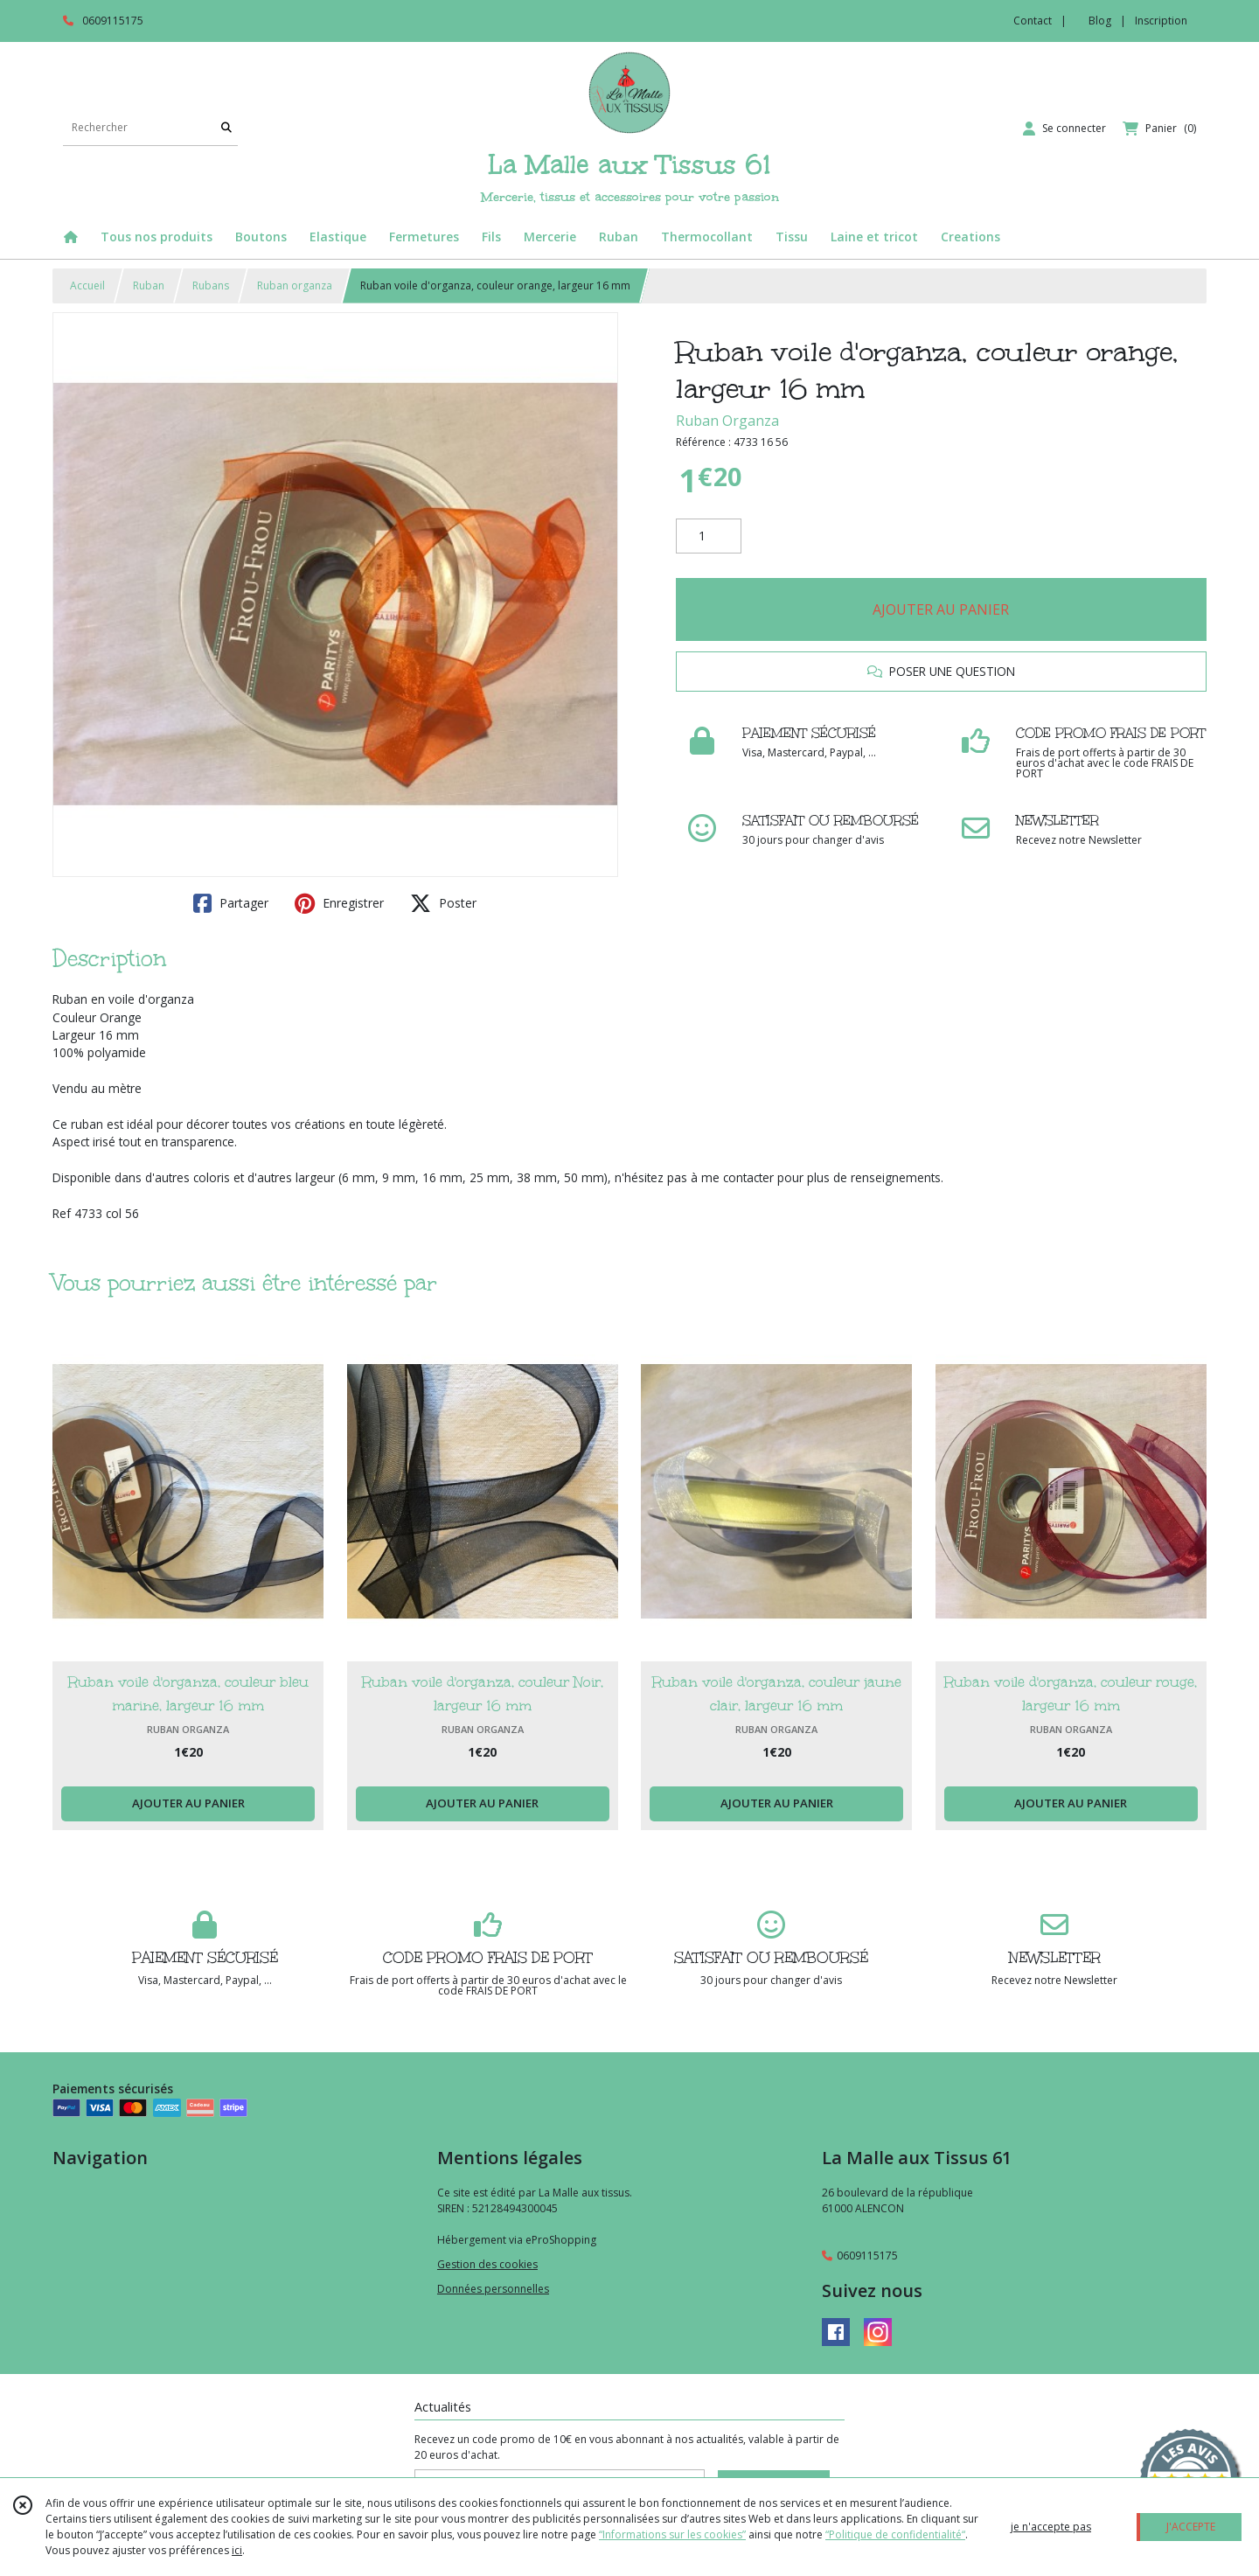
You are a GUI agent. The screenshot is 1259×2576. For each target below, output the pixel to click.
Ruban (148, 285)
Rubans (210, 285)
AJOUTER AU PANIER (941, 609)
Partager (230, 903)
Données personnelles (493, 2288)
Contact (1032, 20)
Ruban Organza (727, 420)
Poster (443, 903)
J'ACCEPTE (1190, 2526)
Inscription (1161, 20)
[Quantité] (708, 536)
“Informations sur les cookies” (672, 2534)
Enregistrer (339, 903)
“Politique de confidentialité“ (895, 2534)
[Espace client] (1064, 128)
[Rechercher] (226, 128)
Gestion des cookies (487, 2264)
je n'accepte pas (1051, 2526)
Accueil (87, 285)
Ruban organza (294, 285)
